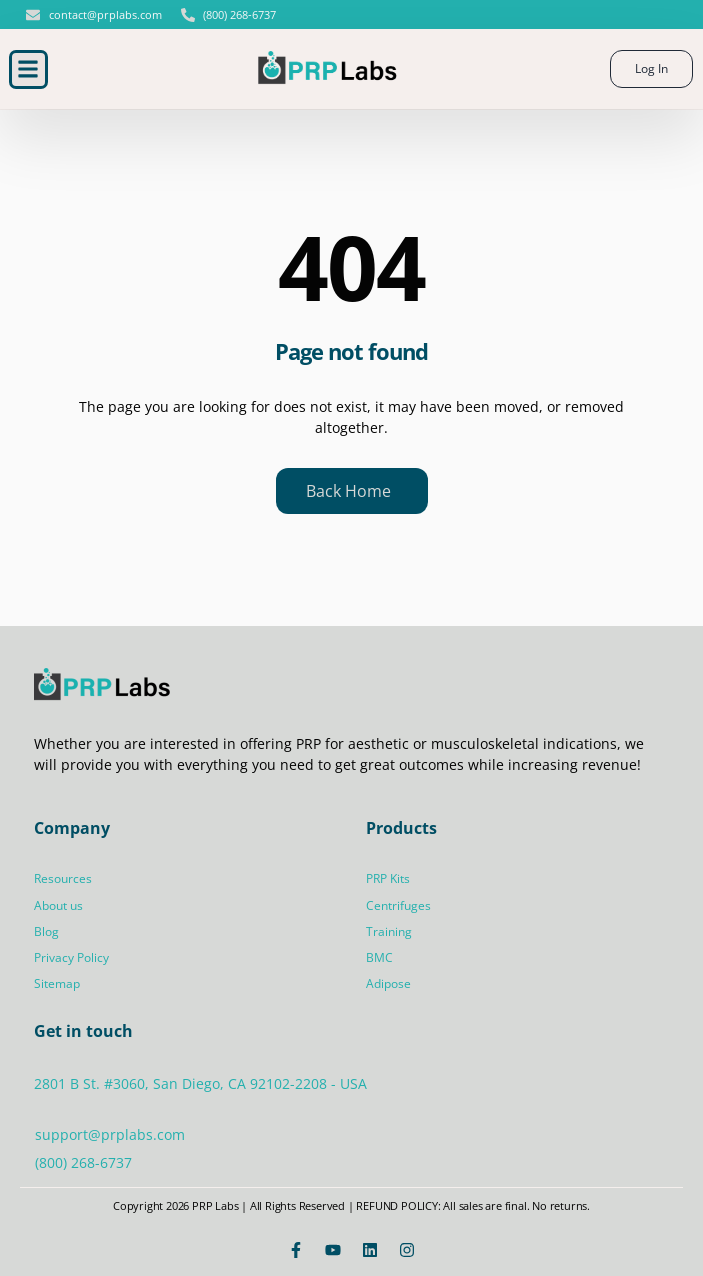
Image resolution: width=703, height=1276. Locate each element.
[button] (28, 69)
